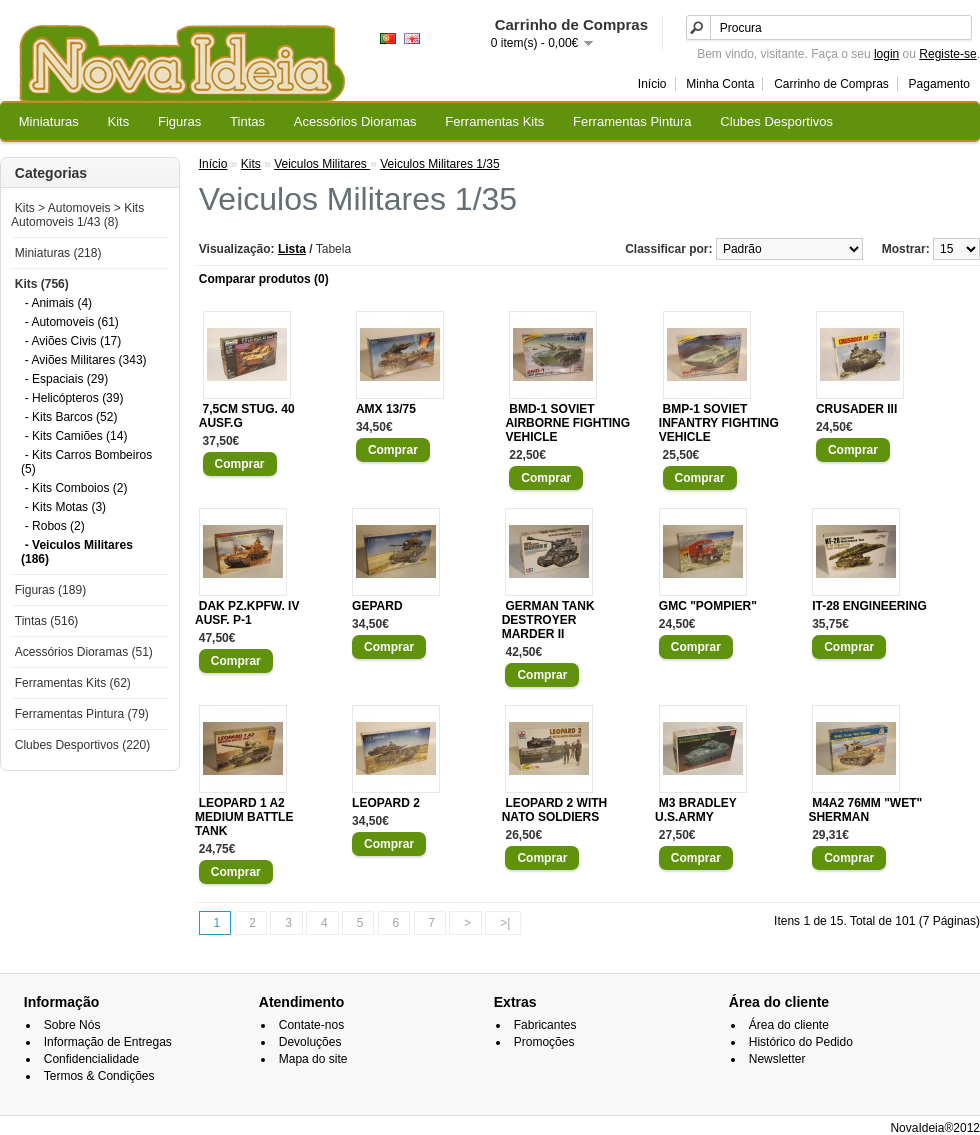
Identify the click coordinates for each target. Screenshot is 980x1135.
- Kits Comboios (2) (76, 488)
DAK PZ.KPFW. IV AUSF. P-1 (247, 613)
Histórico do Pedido (801, 1042)
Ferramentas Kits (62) (73, 683)
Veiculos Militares (322, 164)
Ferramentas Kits (494, 121)
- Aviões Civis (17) (73, 341)
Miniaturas (49, 121)
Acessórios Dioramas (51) (84, 652)
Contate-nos (311, 1025)
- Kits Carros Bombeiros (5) (86, 462)
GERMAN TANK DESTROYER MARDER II (548, 620)
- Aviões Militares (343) (86, 360)
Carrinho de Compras (831, 84)
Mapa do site (313, 1059)
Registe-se (947, 54)
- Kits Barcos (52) (71, 417)
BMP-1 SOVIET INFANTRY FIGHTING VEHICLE (719, 423)
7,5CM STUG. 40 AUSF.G (247, 416)
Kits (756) (42, 284)
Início (652, 84)
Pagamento (939, 84)
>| (505, 923)
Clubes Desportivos (776, 121)
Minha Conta (720, 84)
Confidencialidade (91, 1059)
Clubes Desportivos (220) (82, 745)
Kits (119, 121)
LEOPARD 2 (386, 803)
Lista (292, 249)
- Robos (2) (55, 526)
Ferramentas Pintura (632, 121)
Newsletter (777, 1059)
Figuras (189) (50, 590)
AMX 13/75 (386, 409)
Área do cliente (789, 1025)
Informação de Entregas (108, 1042)
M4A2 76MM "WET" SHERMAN (865, 810)
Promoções (544, 1042)
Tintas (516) (47, 621)
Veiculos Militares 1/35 (439, 164)
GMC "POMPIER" (708, 606)
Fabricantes (545, 1025)
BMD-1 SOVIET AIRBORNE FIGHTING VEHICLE (567, 423)
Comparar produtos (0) (264, 279)
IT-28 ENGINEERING (869, 606)
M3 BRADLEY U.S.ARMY (696, 810)
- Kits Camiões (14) (76, 436)
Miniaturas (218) (58, 253)
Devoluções (310, 1042)
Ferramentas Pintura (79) (82, 714)
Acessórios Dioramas (355, 121)
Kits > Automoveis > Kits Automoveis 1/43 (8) (77, 215)
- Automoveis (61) (72, 322)
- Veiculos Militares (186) (77, 552)
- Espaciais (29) (66, 379)
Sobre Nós (72, 1025)
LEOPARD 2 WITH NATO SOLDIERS (555, 810)
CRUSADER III (856, 409)
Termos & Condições (99, 1076)
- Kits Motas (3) (65, 507)
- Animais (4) (58, 303)
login (886, 54)
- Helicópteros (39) (74, 398)
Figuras (179, 121)
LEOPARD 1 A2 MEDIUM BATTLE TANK (244, 817)
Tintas (247, 121)
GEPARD (377, 606)
